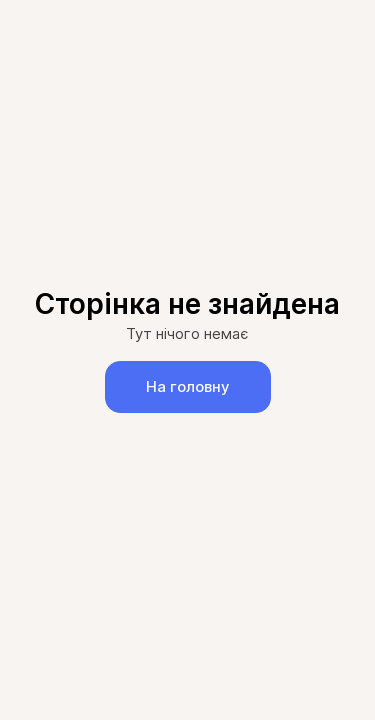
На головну (188, 386)
